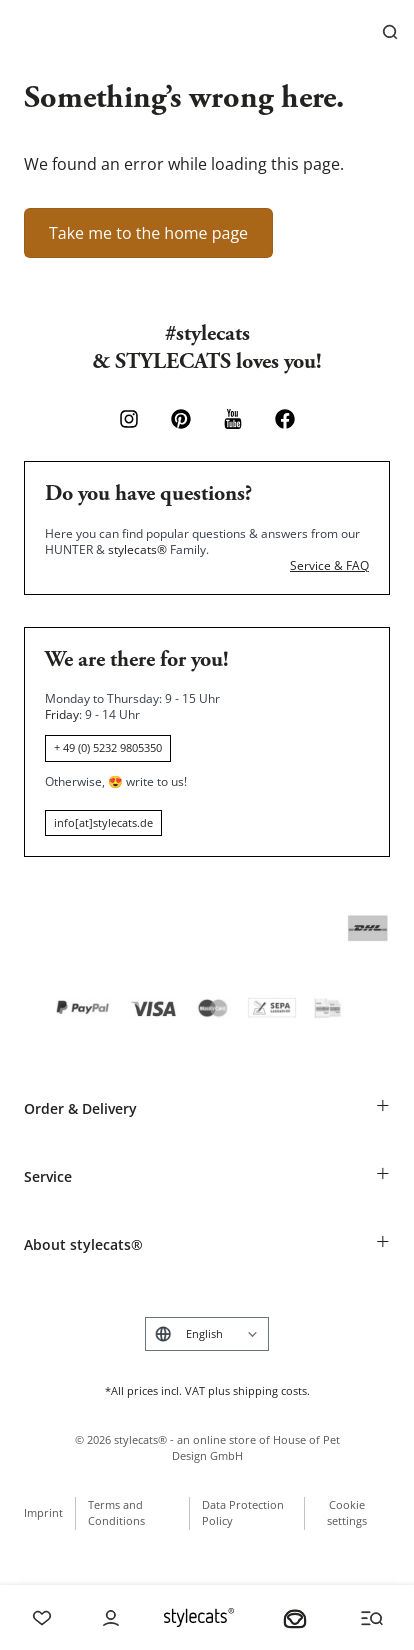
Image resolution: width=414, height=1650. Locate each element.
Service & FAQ (329, 566)
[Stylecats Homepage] (199, 1617)
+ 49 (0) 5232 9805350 (108, 747)
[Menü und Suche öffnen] (372, 1618)
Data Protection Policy (243, 1513)
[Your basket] (295, 1618)
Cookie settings (347, 1513)
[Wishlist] (42, 1618)
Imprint (43, 1512)
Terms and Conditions (116, 1513)
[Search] (390, 32)
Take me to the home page (148, 233)
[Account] (111, 1618)
